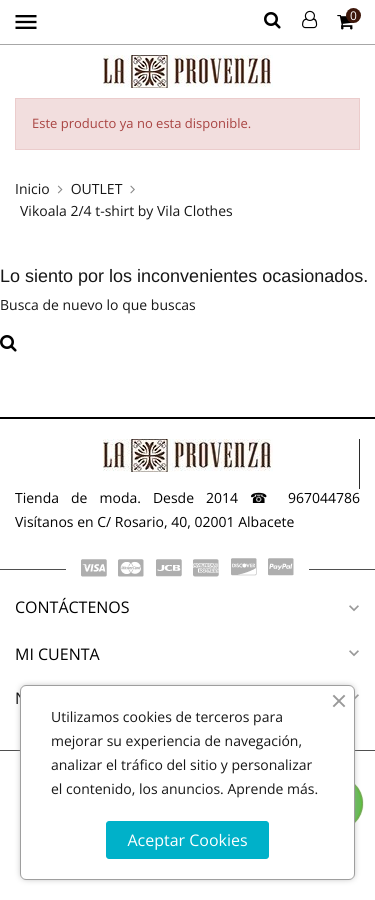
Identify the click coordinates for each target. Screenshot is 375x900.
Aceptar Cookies (187, 840)
